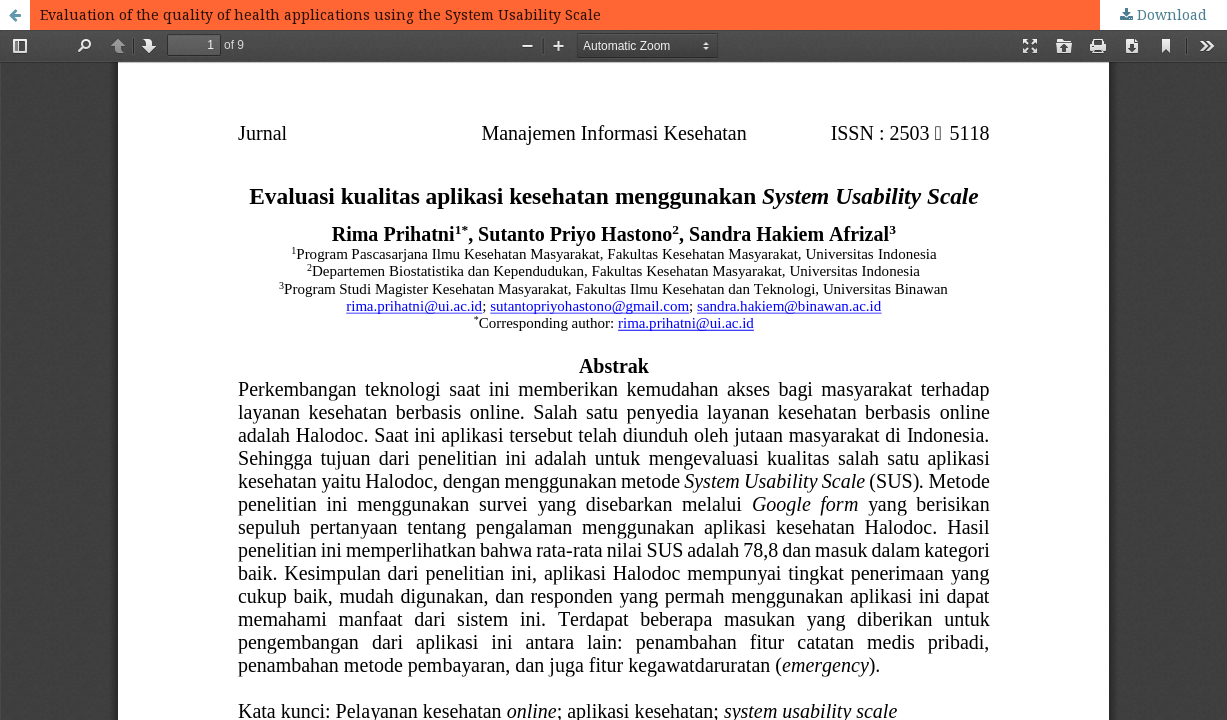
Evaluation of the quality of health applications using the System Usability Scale (320, 14)
